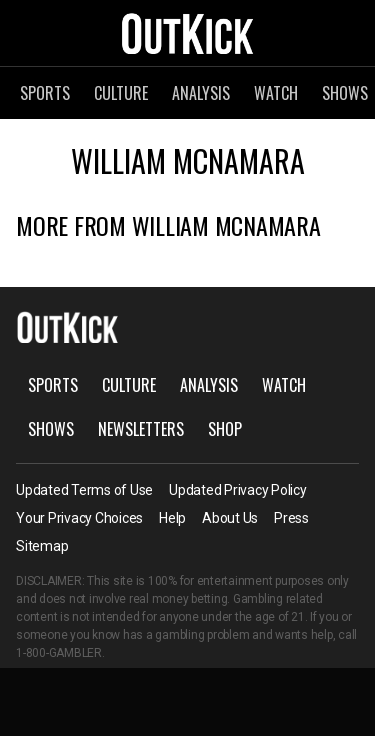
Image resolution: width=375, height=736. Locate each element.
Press (291, 518)
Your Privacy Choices (79, 518)
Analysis (201, 93)
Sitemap (42, 546)
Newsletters (141, 429)
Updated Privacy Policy (238, 490)
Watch (276, 93)
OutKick (188, 33)
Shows (51, 429)
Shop (225, 429)
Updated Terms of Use (84, 490)
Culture (121, 93)
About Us (230, 518)
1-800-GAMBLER (59, 653)
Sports (45, 93)
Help (172, 518)
